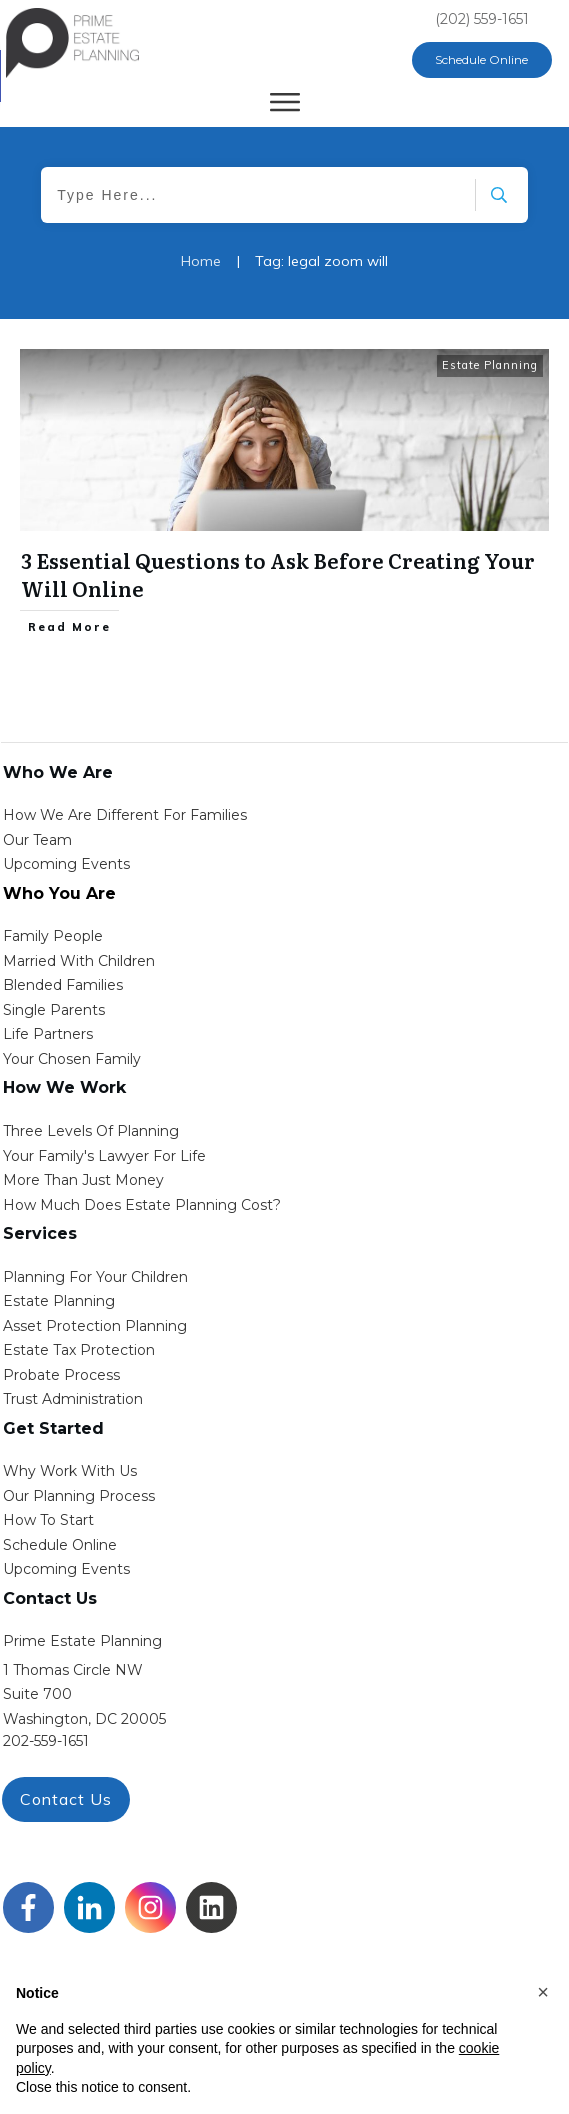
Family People (53, 936)
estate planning (59, 1301)
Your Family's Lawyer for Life (104, 1156)
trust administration (73, 1399)
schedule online (60, 1545)
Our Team (37, 840)
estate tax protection (79, 1350)
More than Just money (83, 1180)
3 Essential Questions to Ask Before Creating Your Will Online (278, 574)
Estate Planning (490, 365)
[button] (543, 1992)
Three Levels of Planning (91, 1131)
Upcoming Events (66, 864)
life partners (48, 1034)
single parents (54, 1010)
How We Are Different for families (125, 815)
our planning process (79, 1496)
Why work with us (70, 1471)
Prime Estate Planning (82, 1641)
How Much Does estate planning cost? (142, 1205)
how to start (48, 1520)
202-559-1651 (46, 1741)
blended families (63, 985)
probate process (61, 1375)
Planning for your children (95, 1277)
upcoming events (66, 1569)
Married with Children (79, 961)
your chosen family (72, 1059)
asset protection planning (95, 1326)
